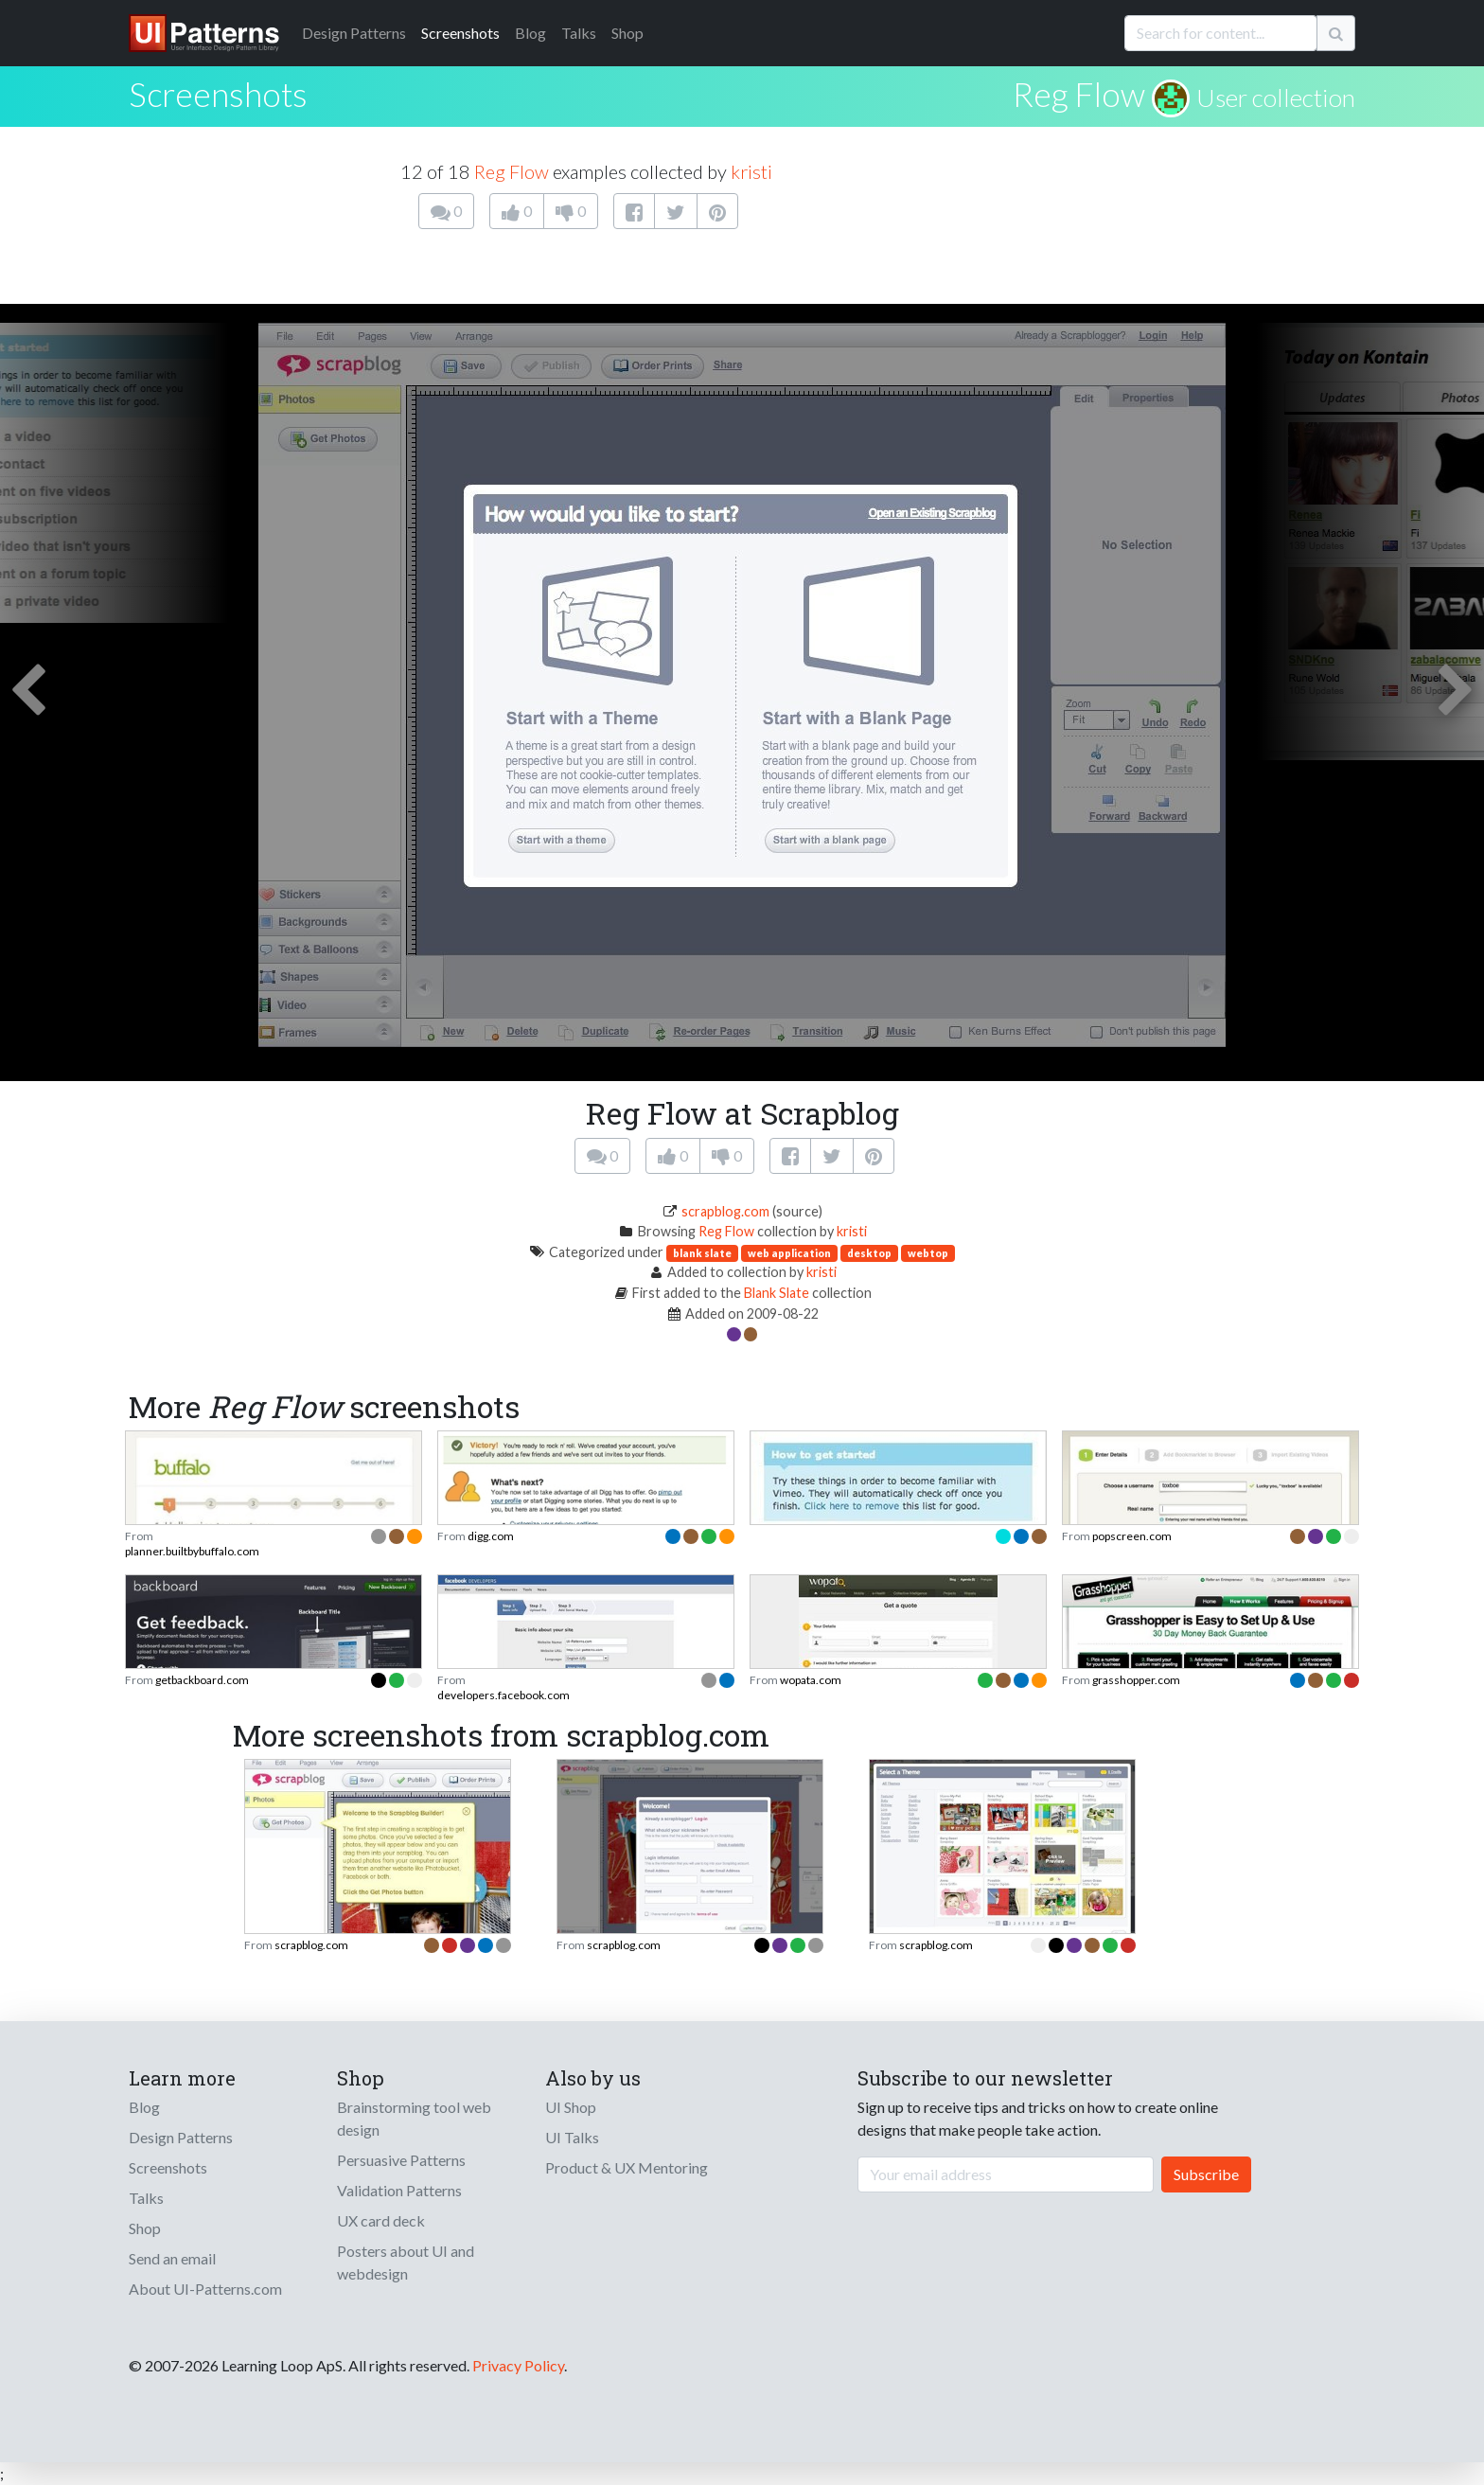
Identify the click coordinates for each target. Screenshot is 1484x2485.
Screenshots (460, 33)
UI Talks (572, 2137)
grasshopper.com (1136, 1680)
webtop (928, 1253)
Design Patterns (181, 2137)
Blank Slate (776, 1293)
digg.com (491, 1536)
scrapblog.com (725, 1211)
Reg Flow (1079, 94)
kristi (751, 171)
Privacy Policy (518, 2365)
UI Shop (570, 2107)
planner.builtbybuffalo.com (192, 1551)
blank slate (702, 1253)
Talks (578, 33)
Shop (627, 33)
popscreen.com (1132, 1536)
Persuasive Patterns (401, 2160)
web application (789, 1253)
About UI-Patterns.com (205, 2289)
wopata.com (810, 1680)
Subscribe (1206, 2174)
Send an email (172, 2258)
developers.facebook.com (503, 1695)
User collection (1275, 97)
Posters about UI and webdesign (405, 2262)
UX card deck (381, 2220)
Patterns (354, 33)
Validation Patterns (399, 2190)
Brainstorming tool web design (414, 2118)
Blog (530, 33)
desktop (869, 1253)
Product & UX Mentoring (626, 2167)
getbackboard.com (202, 1680)
